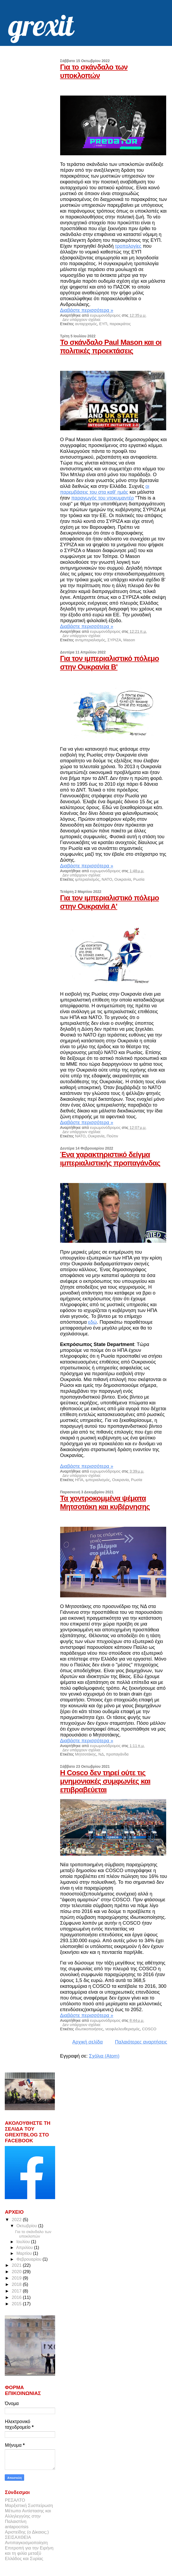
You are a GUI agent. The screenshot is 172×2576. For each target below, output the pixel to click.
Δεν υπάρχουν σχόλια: (81, 319)
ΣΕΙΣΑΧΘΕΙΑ (18, 2537)
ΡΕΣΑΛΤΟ (15, 2500)
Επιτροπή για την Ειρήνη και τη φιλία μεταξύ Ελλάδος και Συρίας (29, 2553)
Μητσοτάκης (85, 1754)
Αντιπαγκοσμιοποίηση (26, 2542)
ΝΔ (101, 1754)
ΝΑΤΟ (107, 879)
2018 (17, 2284)
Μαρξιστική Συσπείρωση (29, 2505)
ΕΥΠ (103, 324)
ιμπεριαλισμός (87, 879)
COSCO (149, 2029)
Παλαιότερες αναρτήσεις (141, 2042)
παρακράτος (120, 324)
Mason (129, 640)
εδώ (92, 1322)
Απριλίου (25, 2247)
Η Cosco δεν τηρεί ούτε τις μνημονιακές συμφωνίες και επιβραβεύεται (105, 1781)
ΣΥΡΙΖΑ (114, 640)
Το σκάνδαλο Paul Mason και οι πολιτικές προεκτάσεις (111, 346)
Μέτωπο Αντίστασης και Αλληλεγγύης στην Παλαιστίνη (28, 2516)
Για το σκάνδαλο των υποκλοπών (94, 71)
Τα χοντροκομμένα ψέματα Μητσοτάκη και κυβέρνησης (105, 1502)
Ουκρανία (122, 879)
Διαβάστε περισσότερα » (86, 310)
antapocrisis (16, 2526)
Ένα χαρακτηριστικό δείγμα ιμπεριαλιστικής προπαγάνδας (110, 1158)
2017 (17, 2291)
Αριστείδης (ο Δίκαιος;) (27, 2532)
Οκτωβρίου (27, 2226)
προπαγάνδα (117, 1754)
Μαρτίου (24, 2253)
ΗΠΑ (79, 1480)
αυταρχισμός (86, 324)
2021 (17, 2265)
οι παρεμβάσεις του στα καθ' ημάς (104, 489)
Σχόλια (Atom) (104, 2056)
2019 (17, 2278)
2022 (17, 2219)
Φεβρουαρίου (29, 2259)
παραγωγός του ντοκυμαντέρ (102, 498)
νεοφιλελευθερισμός (122, 2029)
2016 (17, 2297)
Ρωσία (138, 879)
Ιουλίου (23, 2241)
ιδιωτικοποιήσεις (89, 2029)
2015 (17, 2303)
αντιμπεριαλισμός (90, 640)
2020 (17, 2271)
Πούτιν (112, 1136)
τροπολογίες (128, 246)
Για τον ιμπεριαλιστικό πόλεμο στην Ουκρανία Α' (109, 902)
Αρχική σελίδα (87, 2042)
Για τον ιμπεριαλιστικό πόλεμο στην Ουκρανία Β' (109, 662)
